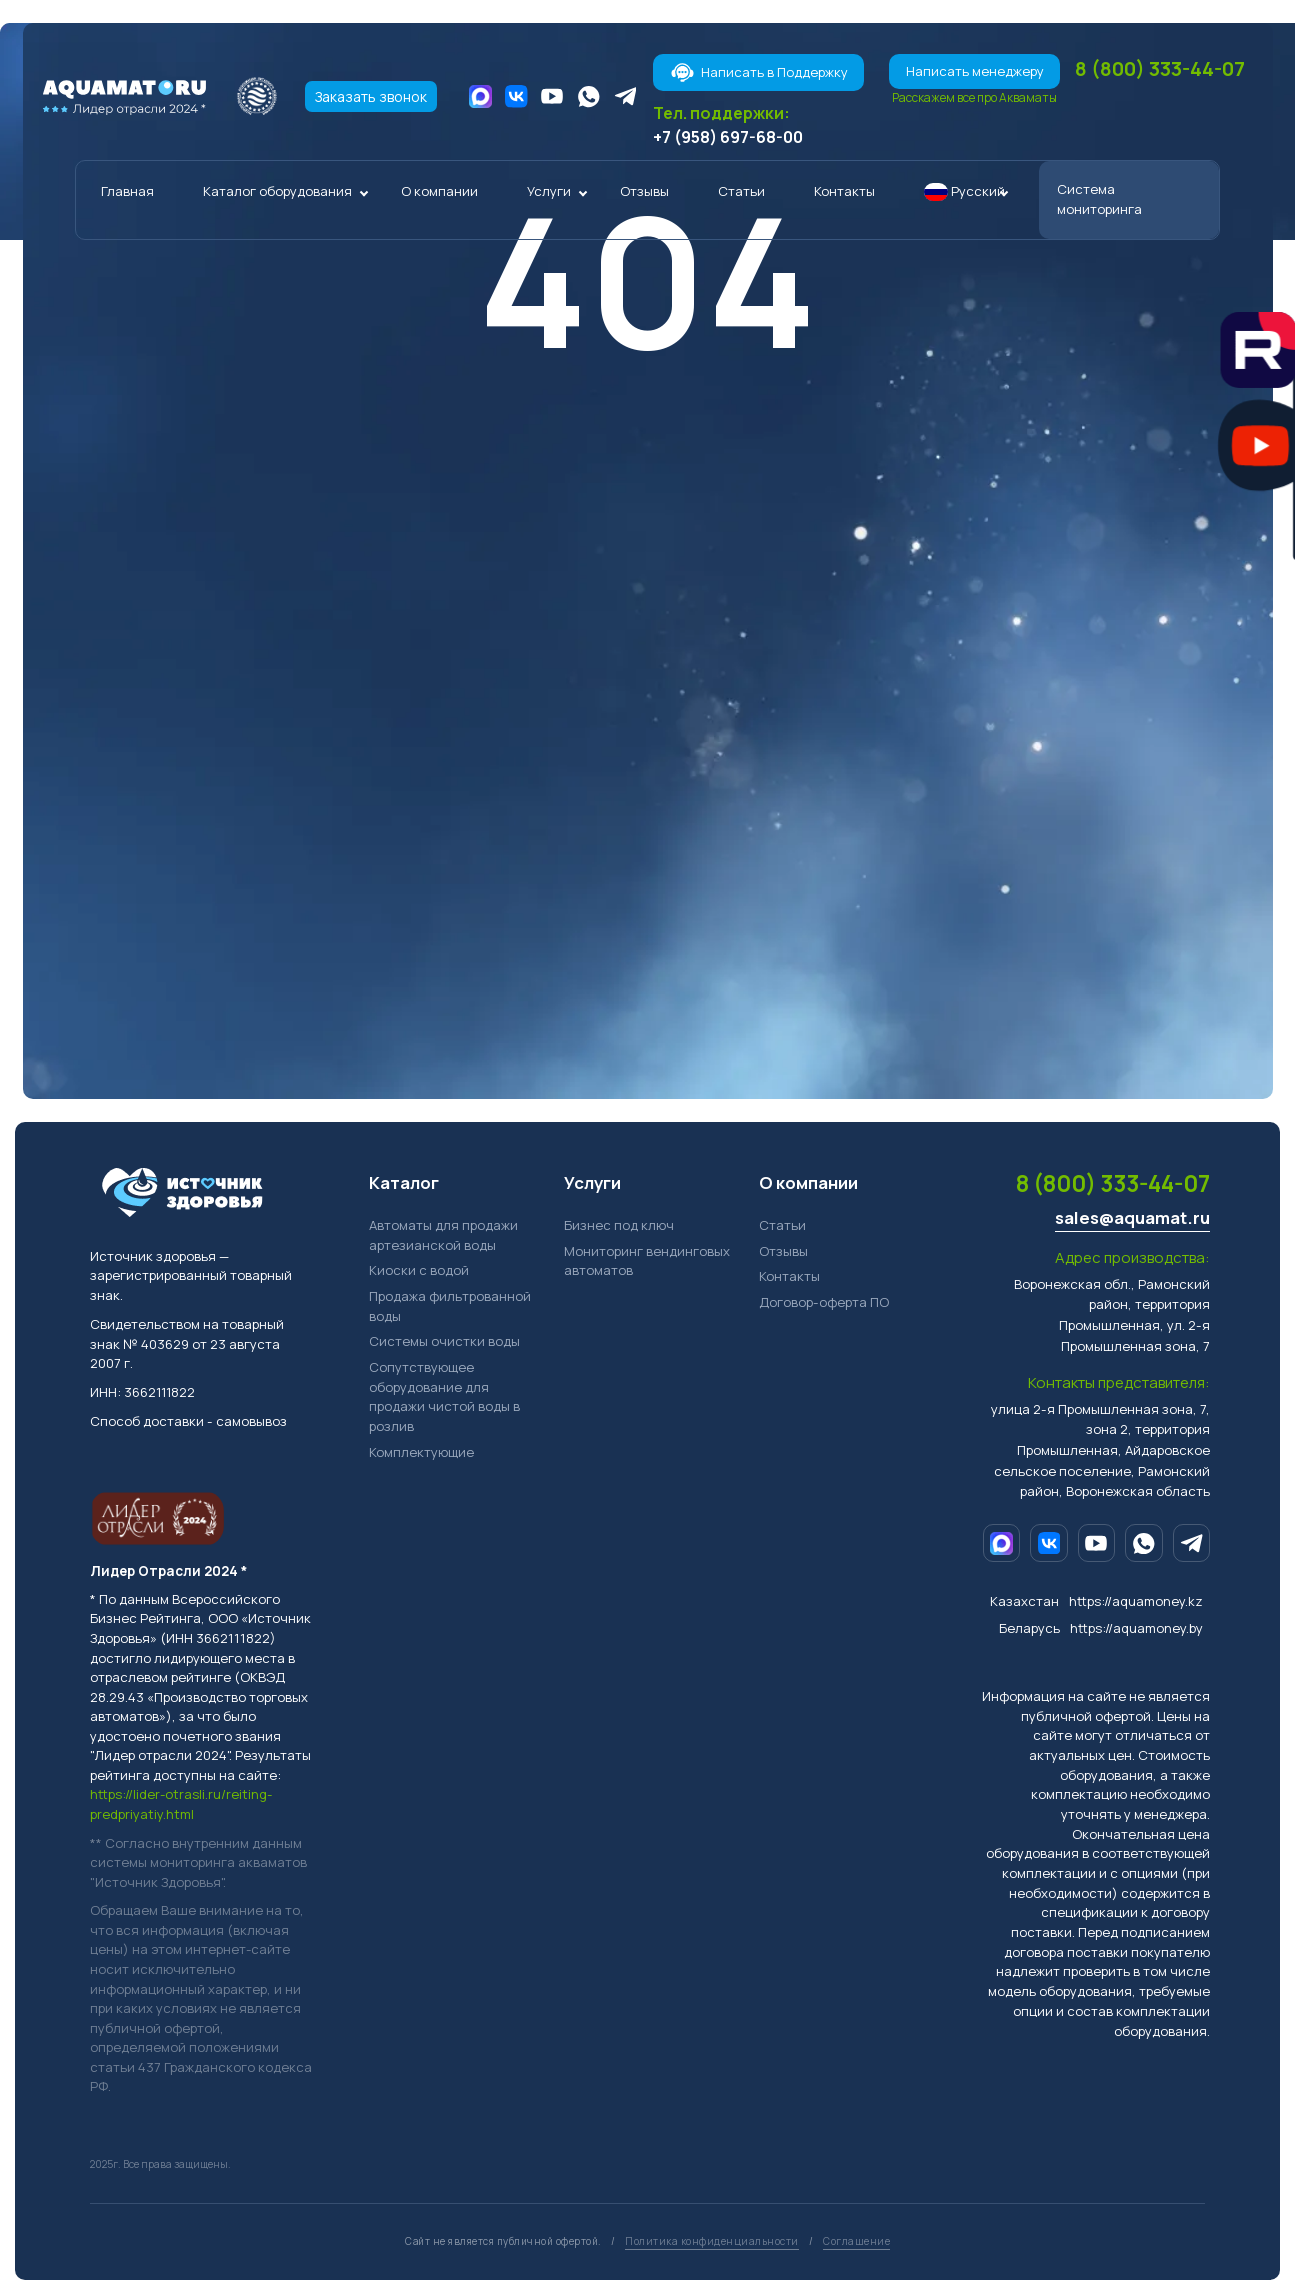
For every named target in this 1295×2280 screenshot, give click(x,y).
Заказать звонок (371, 96)
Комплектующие (421, 1452)
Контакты (844, 191)
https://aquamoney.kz (1136, 1601)
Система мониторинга (1099, 199)
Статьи (741, 191)
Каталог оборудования (277, 191)
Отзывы (644, 191)
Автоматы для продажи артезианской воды (443, 1235)
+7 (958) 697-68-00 (728, 137)
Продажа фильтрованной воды (450, 1306)
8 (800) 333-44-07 (1160, 68)
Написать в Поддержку (759, 72)
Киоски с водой (419, 1271)
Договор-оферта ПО (824, 1302)
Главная (127, 191)
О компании (439, 191)
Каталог (404, 1182)
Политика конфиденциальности (712, 2241)
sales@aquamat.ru (1132, 1218)
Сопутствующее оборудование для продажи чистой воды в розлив (444, 1396)
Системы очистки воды (444, 1342)
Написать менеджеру (975, 71)
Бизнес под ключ (619, 1225)
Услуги (549, 191)
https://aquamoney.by (1136, 1628)
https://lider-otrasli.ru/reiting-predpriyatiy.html (181, 1805)
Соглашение (856, 2241)
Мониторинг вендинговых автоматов (647, 1261)
